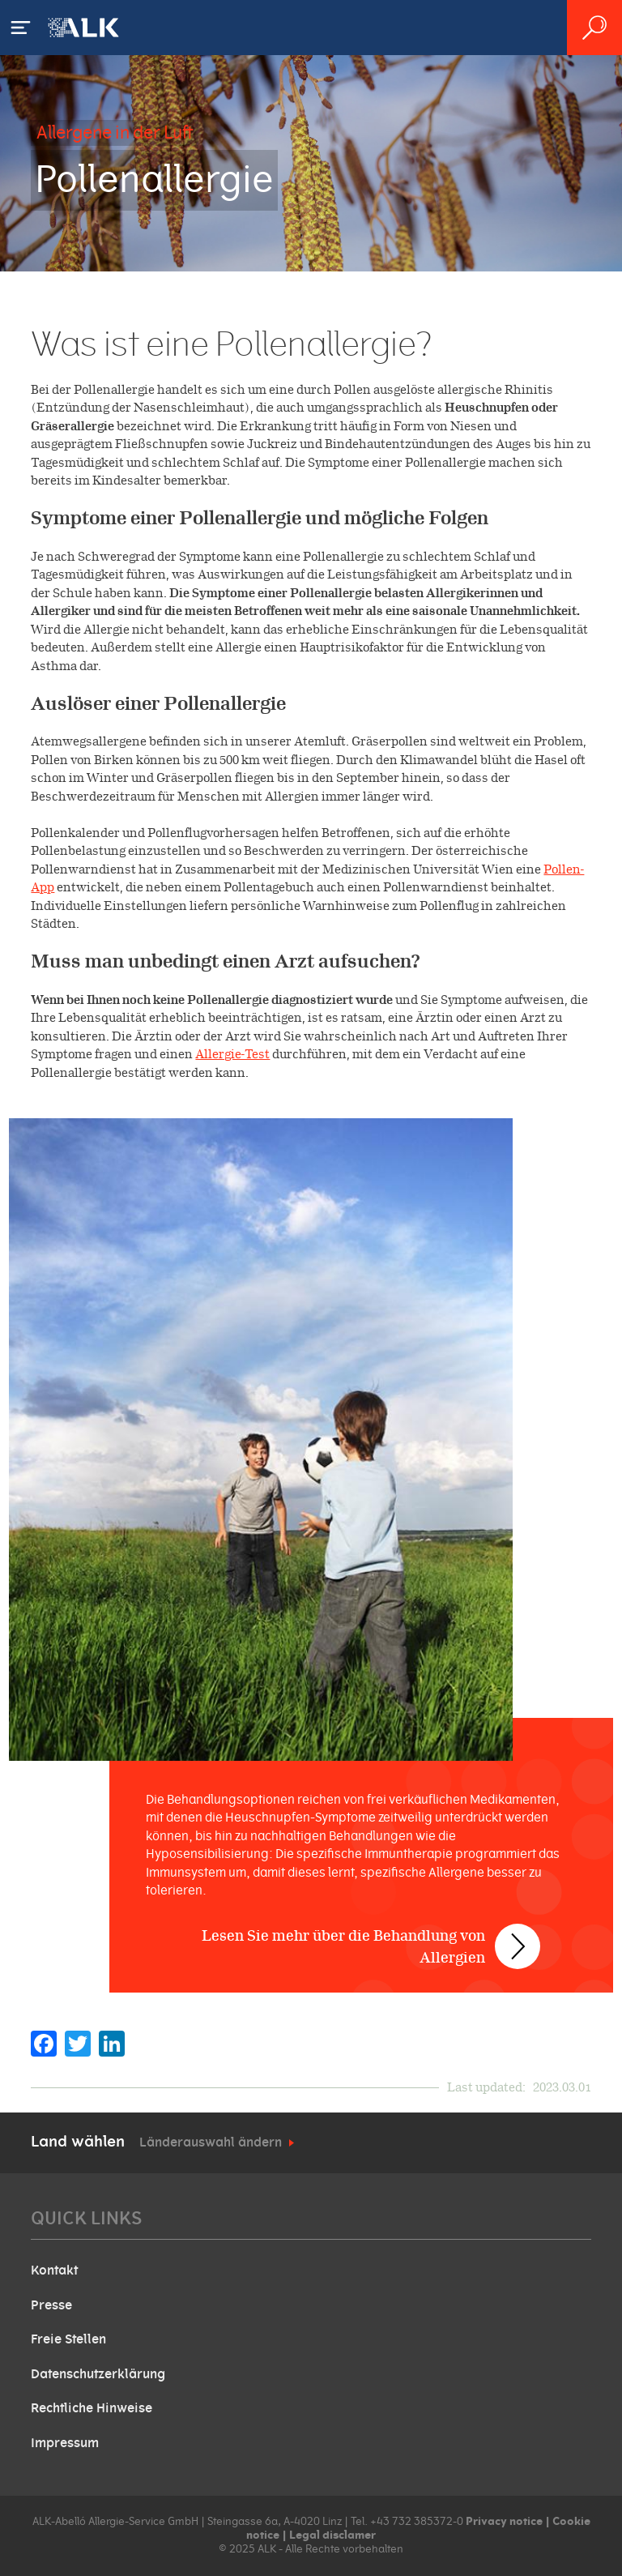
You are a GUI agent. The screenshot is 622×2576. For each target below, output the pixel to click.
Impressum (65, 2443)
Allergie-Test (232, 1054)
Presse (51, 2305)
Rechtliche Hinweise (91, 2408)
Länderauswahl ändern (210, 2142)
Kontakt (54, 2270)
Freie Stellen (68, 2339)
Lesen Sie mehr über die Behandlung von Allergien (343, 1946)
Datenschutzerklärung (98, 2374)
